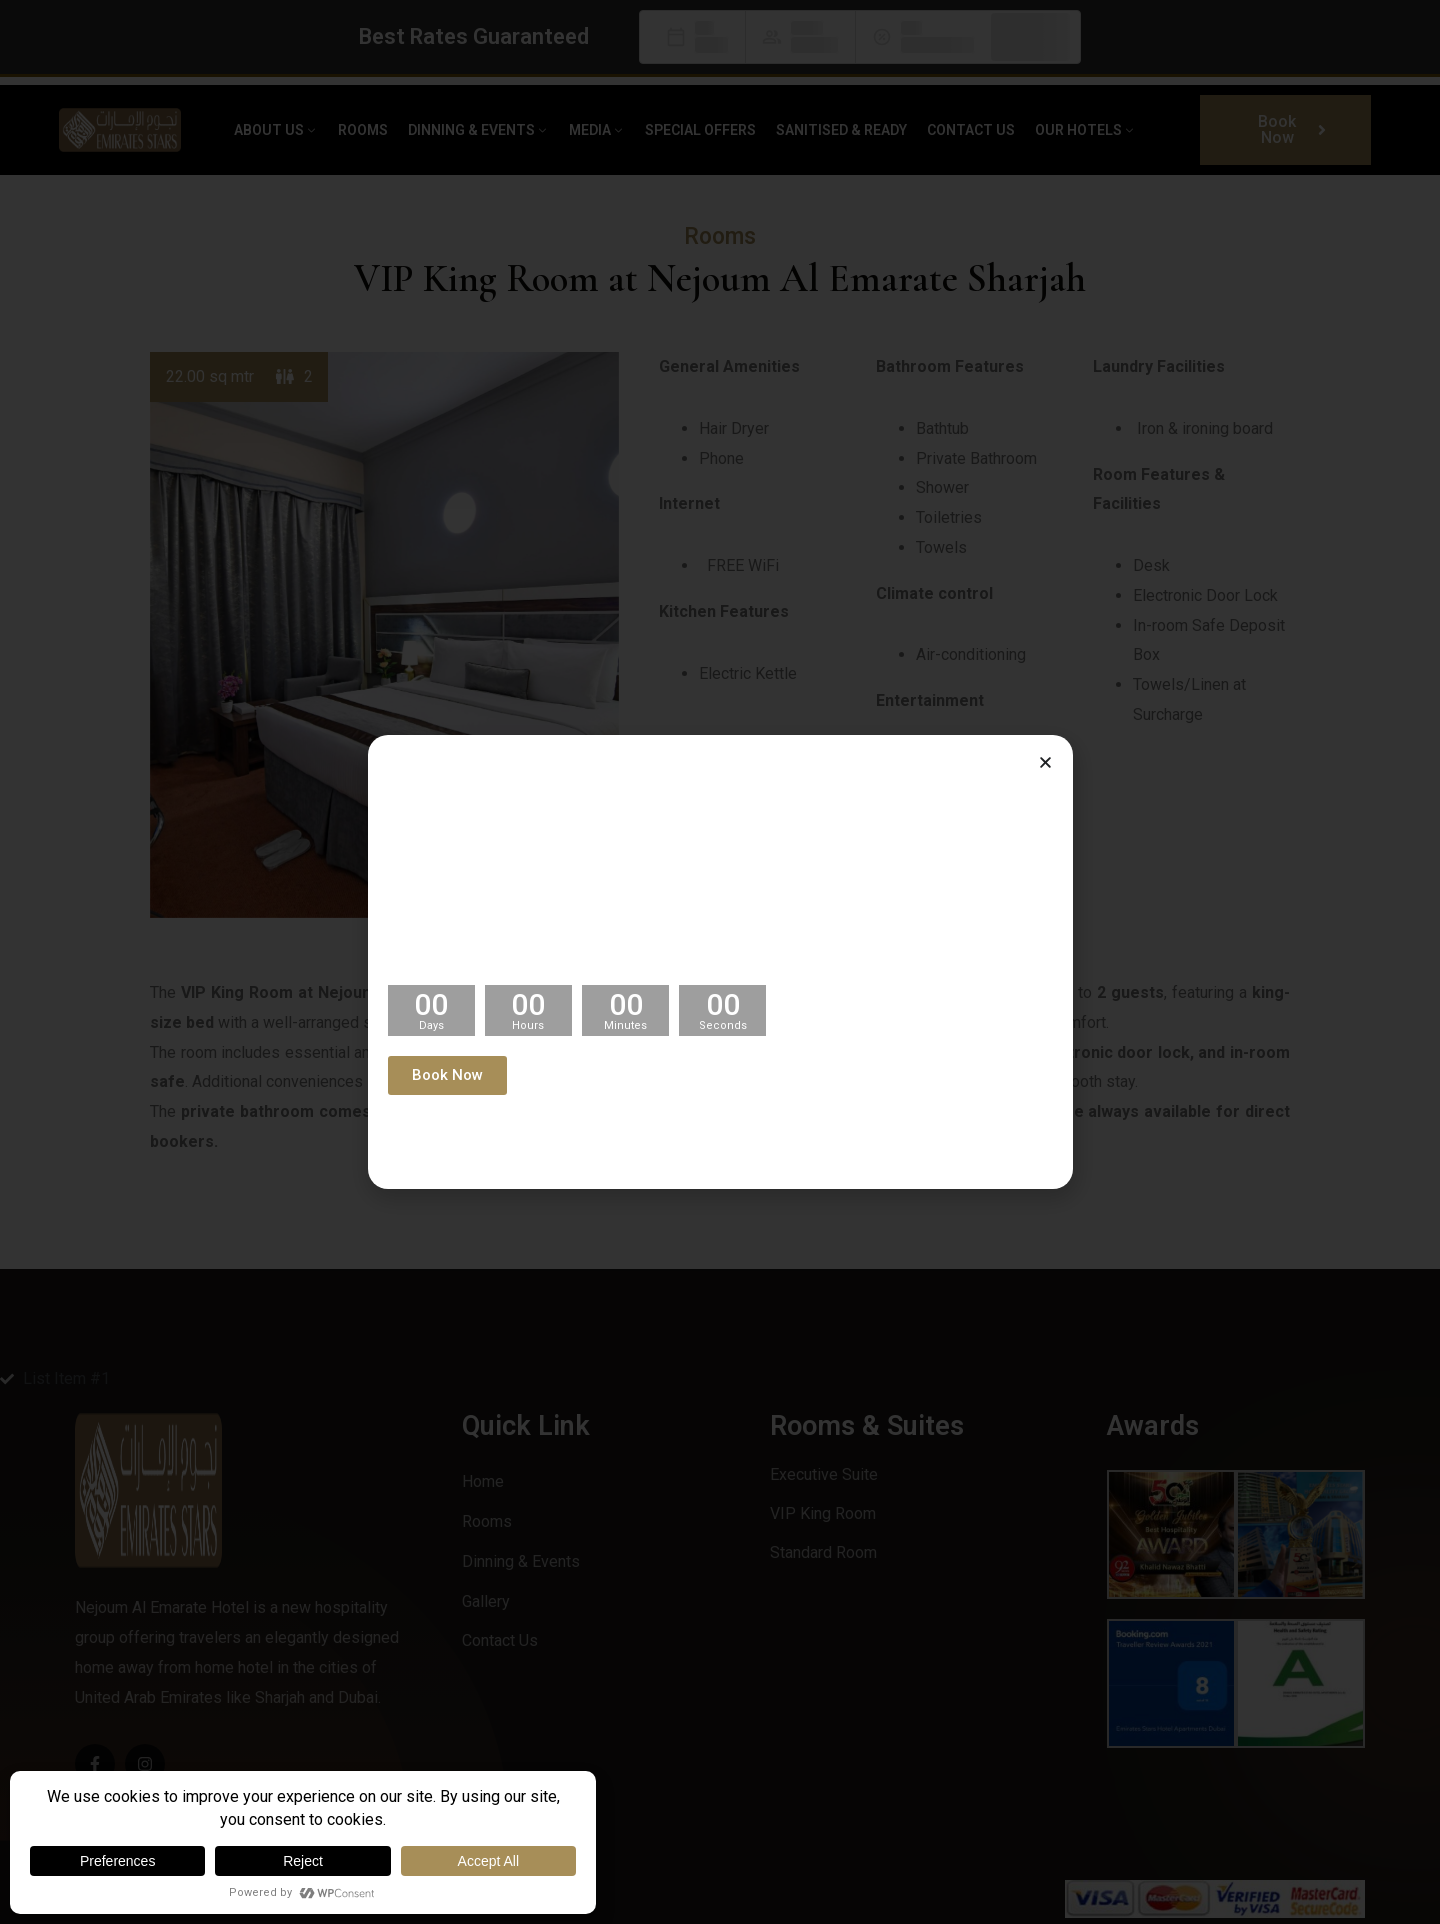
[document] (720, 962)
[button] (1045, 762)
